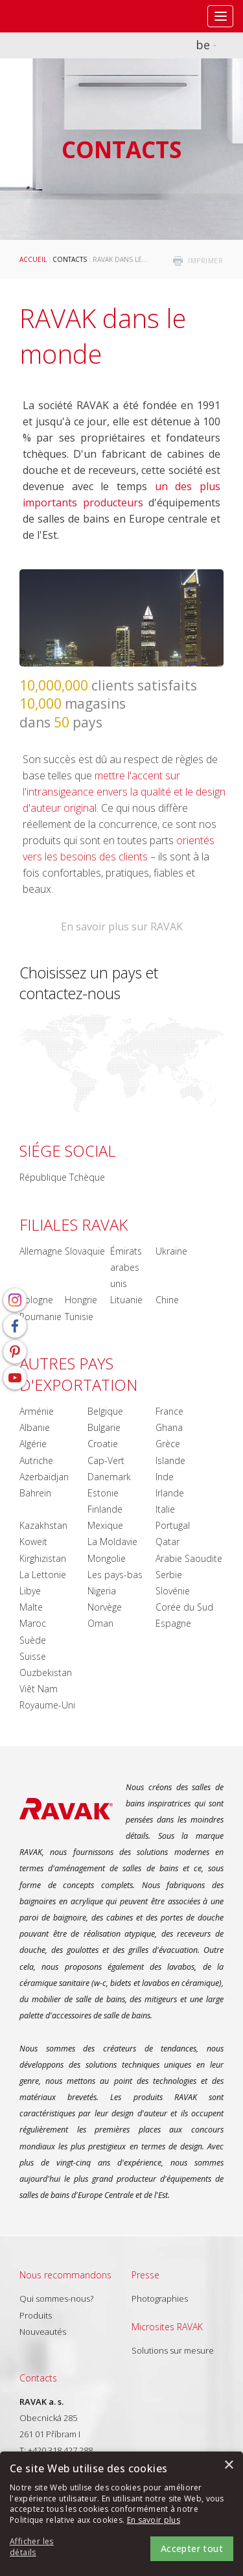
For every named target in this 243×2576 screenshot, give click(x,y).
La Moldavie (112, 1541)
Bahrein (35, 1493)
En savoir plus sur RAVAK (122, 926)
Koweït (33, 1541)
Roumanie (40, 1316)
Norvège (104, 1607)
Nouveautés (42, 2331)
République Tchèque (62, 1177)
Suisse (32, 1656)
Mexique (105, 1525)
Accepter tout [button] (192, 2548)
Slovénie (173, 1591)
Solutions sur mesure (173, 2350)
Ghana (169, 1427)
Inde (165, 1477)
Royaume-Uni (47, 1705)
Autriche (36, 1460)
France (169, 1411)
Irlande (170, 1493)
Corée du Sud (184, 1607)
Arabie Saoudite (189, 1558)
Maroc (32, 1623)
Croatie (102, 1443)
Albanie (34, 1427)
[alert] (121, 2514)
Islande (170, 1460)
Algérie (33, 1443)
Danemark (109, 1477)
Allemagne (40, 1251)
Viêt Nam (38, 1689)
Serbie (169, 1574)
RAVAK (48, 16)
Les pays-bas (115, 1574)
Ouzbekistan (45, 1672)
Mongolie (106, 1558)
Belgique (105, 1411)
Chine (167, 1300)
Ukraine (171, 1251)
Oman (100, 1623)
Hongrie (81, 1300)
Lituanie (126, 1300)
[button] (45, 2547)
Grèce (168, 1443)
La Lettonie (42, 1574)
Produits (35, 2315)
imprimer (205, 260)
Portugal (173, 1525)
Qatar (167, 1541)
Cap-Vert (105, 1460)
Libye (30, 1591)
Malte (31, 1607)
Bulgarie (104, 1427)
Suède (32, 1640)
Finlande (104, 1509)
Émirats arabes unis (126, 1267)
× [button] (228, 2465)
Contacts (69, 259)
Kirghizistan (42, 1558)
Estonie (103, 1493)
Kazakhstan (43, 1525)
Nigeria (101, 1591)
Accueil (33, 259)
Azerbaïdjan (44, 1477)
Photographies (160, 2298)
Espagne (173, 1623)
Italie (165, 1509)
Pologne (36, 1300)
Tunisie (79, 1316)
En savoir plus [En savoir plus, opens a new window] (153, 2519)
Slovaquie (85, 1251)
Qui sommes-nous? (56, 2298)
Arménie (36, 1411)
